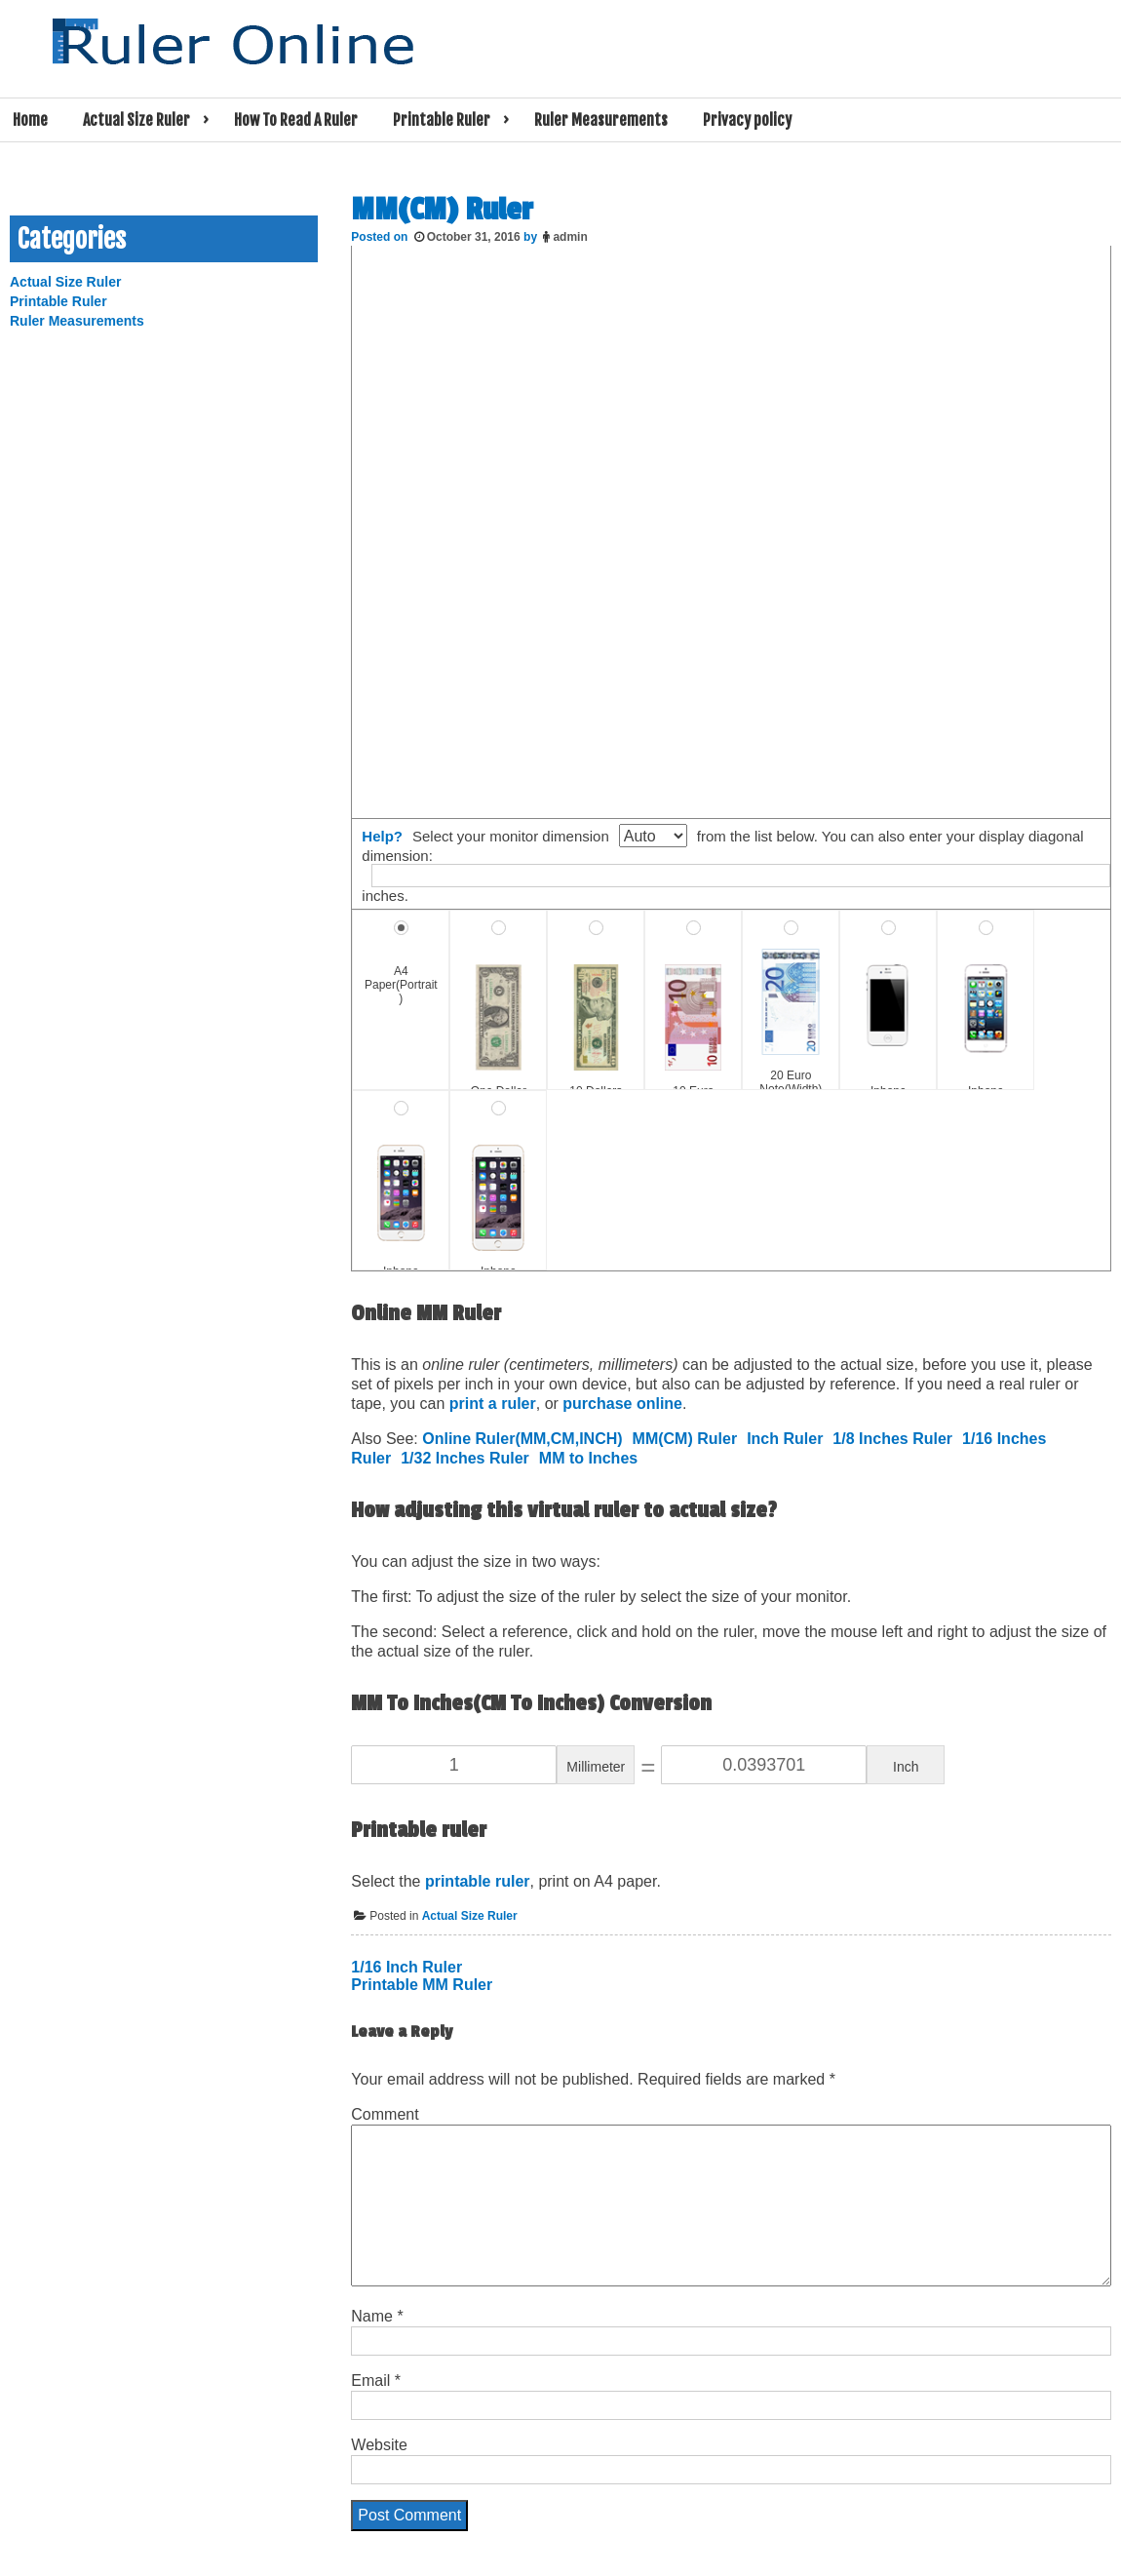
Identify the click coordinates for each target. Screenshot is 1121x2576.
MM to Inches (588, 1458)
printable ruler (477, 1881)
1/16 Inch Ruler (406, 1967)
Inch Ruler (785, 1438)
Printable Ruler (441, 120)
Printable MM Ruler (421, 1984)
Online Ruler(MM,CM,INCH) (522, 1438)
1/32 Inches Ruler (465, 1458)
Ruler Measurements (601, 120)
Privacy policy (747, 120)
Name (377, 2316)
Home (30, 120)
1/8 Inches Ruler (892, 1438)
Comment (384, 2114)
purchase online (622, 1403)
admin (570, 237)
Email (376, 2380)
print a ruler (492, 1403)
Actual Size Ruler (136, 120)
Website (379, 2445)
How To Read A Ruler (296, 120)
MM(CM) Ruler (685, 1438)
